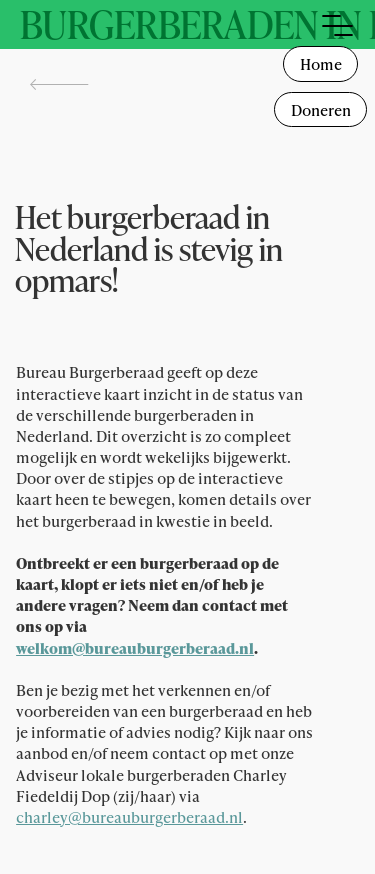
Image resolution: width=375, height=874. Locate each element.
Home (321, 64)
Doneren (321, 110)
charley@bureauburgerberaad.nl (129, 817)
